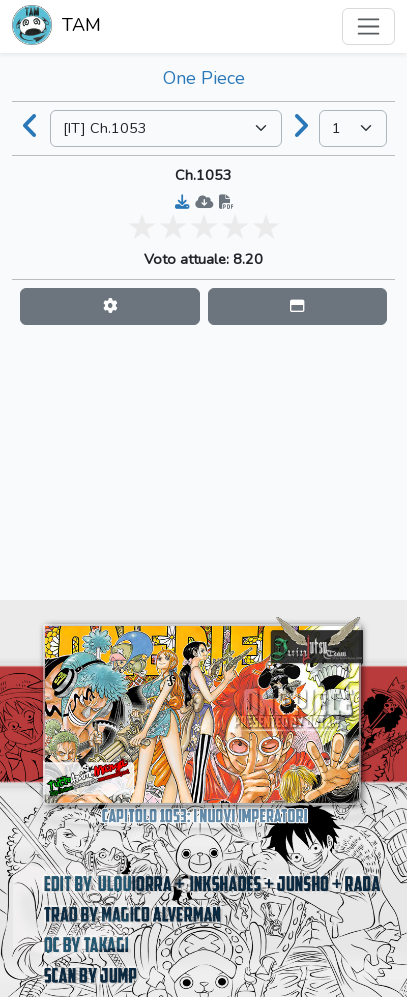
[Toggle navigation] (368, 26)
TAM (56, 27)
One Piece (204, 78)
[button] (110, 306)
